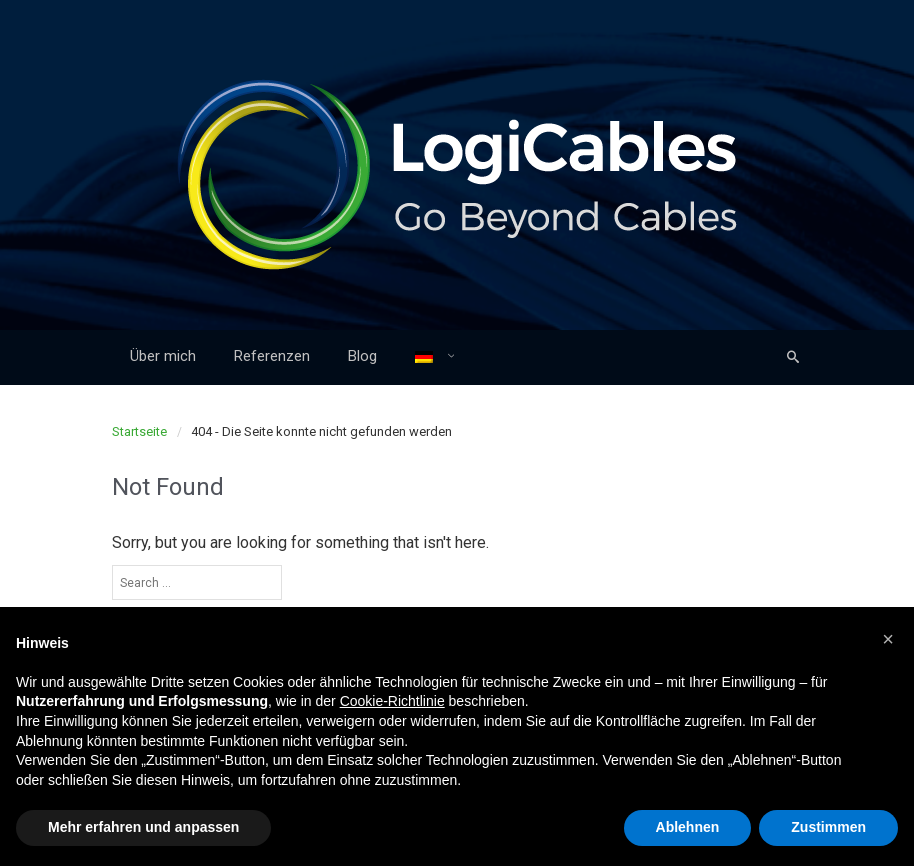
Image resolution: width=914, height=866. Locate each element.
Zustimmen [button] (828, 827)
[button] (888, 639)
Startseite (139, 431)
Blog (362, 356)
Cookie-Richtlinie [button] (392, 701)
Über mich (163, 356)
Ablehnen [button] (688, 827)
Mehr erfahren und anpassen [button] (143, 827)
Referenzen (272, 356)
